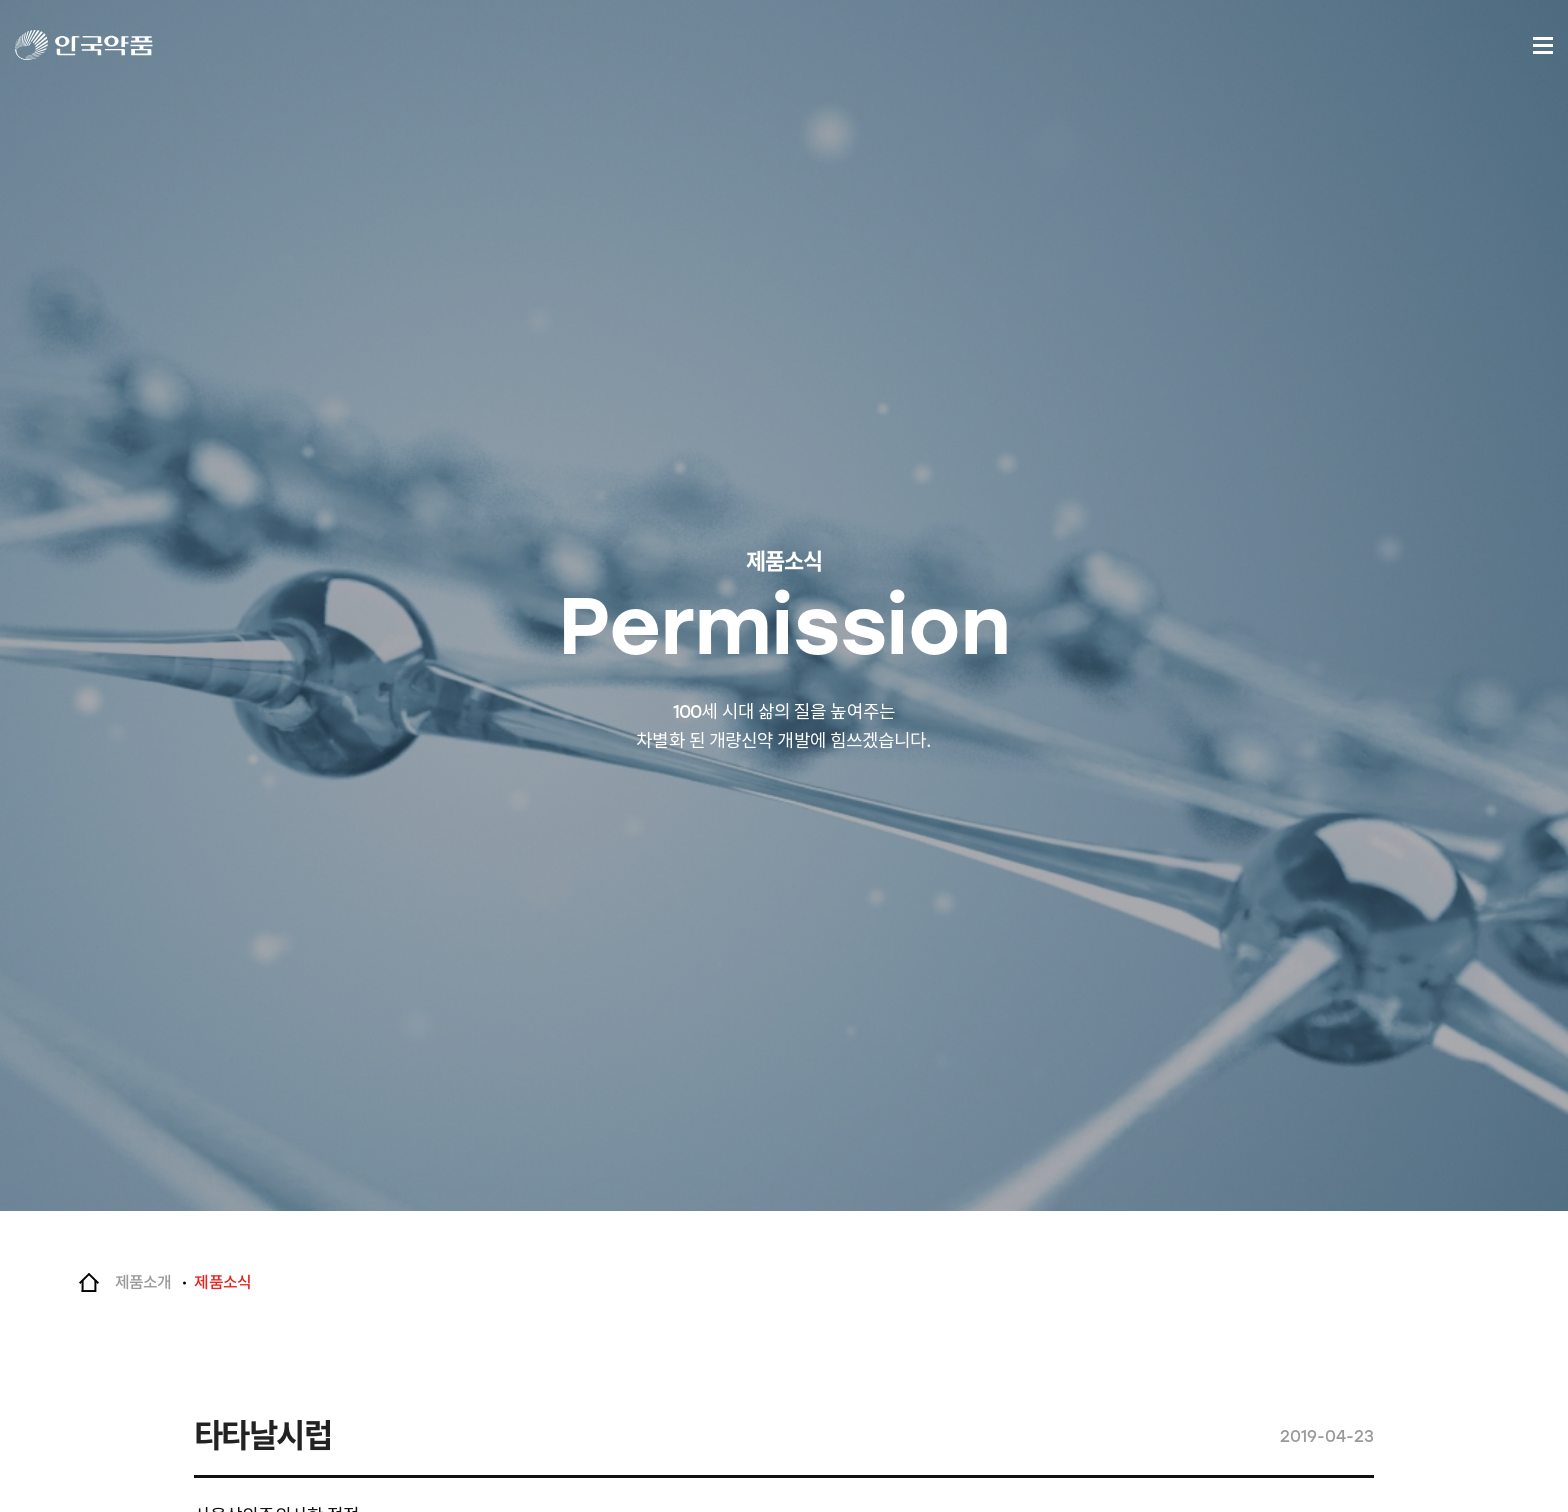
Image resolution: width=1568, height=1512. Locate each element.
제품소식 (222, 1282)
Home (89, 1283)
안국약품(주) (102, 45)
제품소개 (143, 1282)
